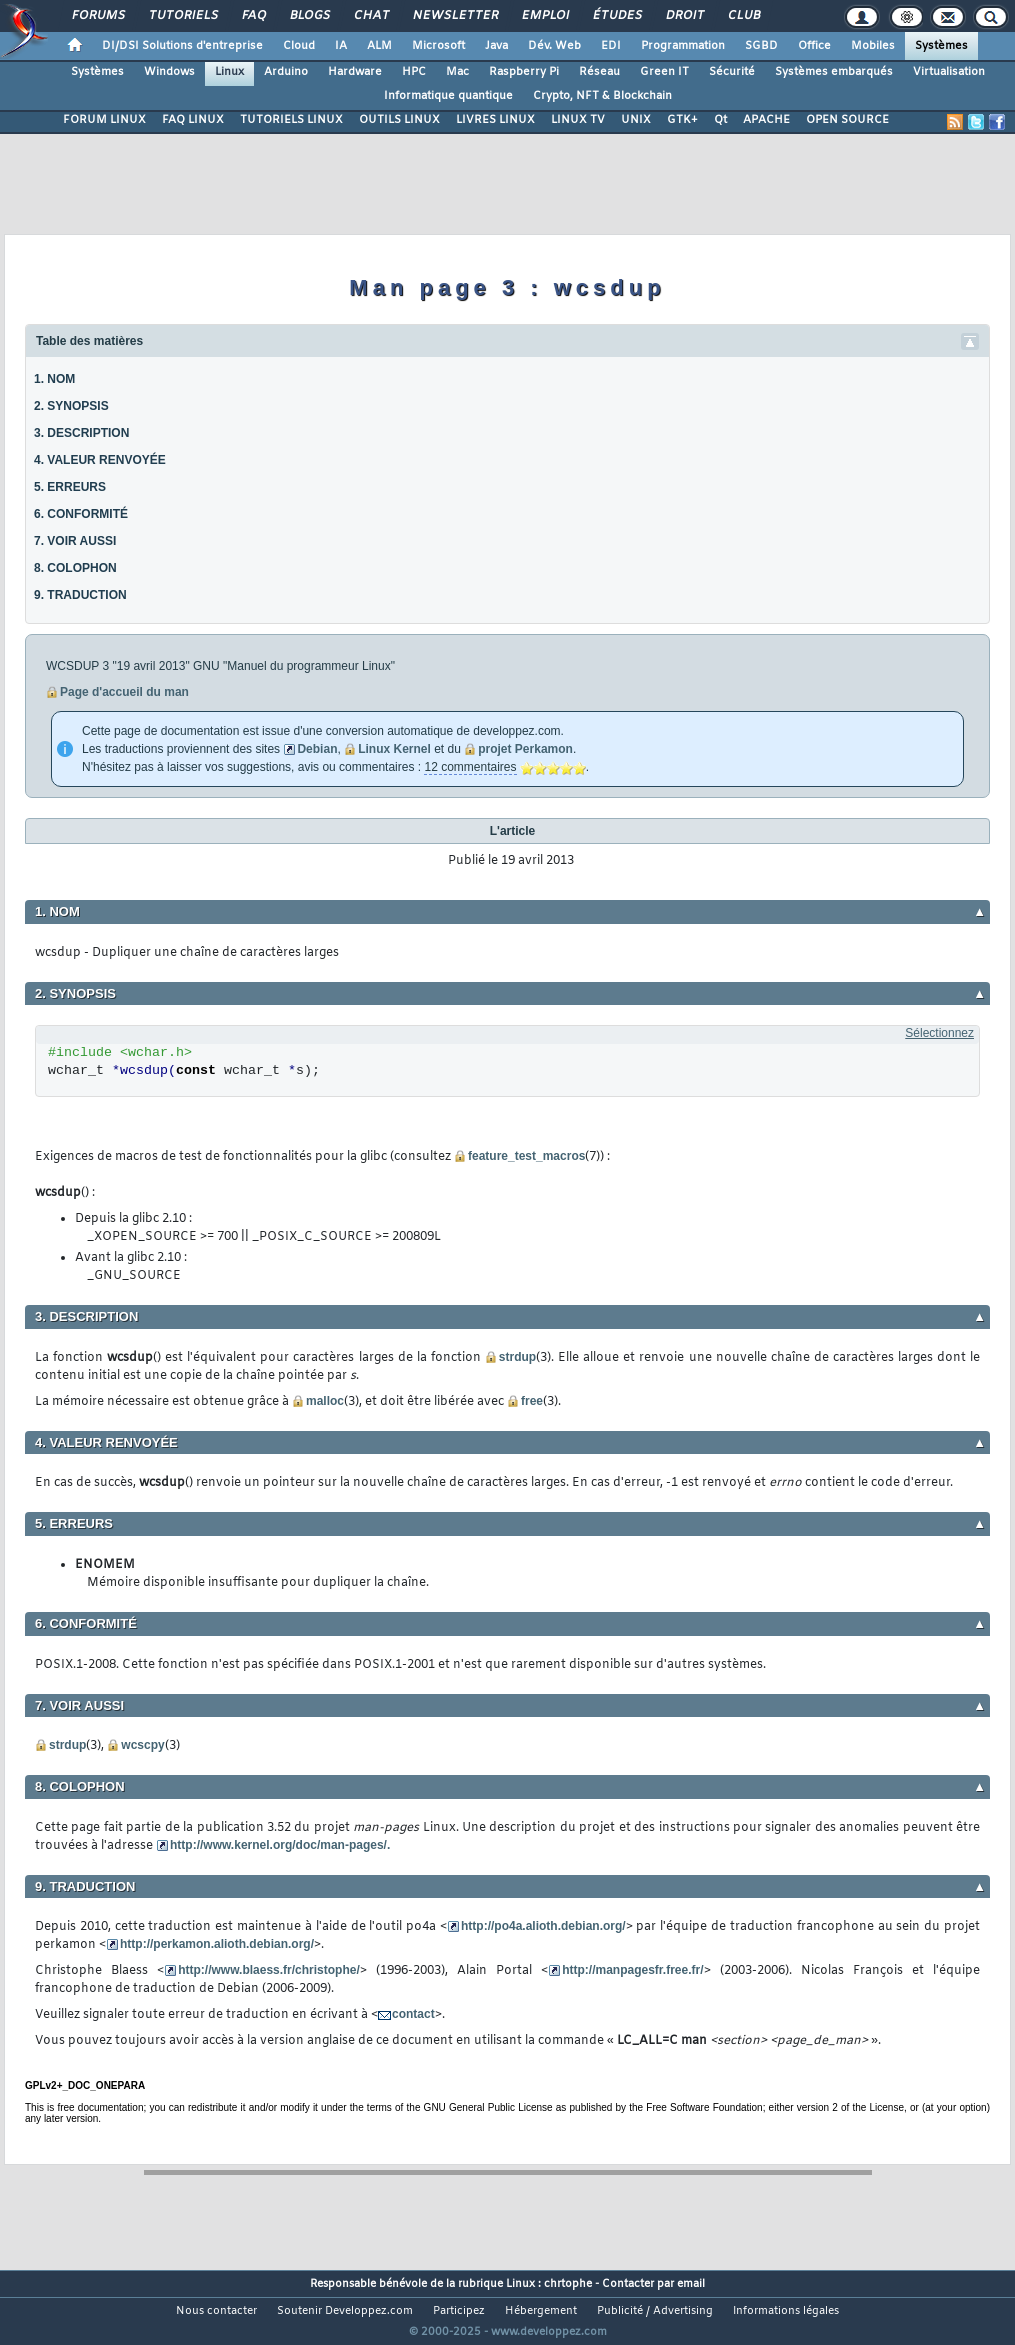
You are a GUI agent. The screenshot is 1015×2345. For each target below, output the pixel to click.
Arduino (286, 72)
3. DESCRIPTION (81, 433)
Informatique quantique (448, 96)
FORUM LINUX (104, 120)
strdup (517, 1357)
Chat (370, 16)
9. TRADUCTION (80, 595)
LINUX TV (578, 120)
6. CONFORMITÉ (81, 514)
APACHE (766, 120)
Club (743, 16)
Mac (457, 72)
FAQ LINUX (193, 120)
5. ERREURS (70, 487)
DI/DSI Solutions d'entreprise (182, 46)
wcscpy (142, 1745)
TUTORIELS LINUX (291, 120)
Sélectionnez (939, 1033)
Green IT (664, 72)
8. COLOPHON (75, 568)
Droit (684, 16)
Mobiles (873, 46)
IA (341, 46)
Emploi (544, 16)
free (532, 1401)
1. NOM (54, 379)
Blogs (309, 16)
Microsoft (438, 46)
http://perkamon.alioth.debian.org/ (217, 1944)
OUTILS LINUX (399, 120)
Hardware (355, 72)
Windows (169, 72)
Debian (317, 749)
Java (496, 46)
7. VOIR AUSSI (75, 541)
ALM (379, 46)
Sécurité (732, 72)
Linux (229, 72)
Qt (720, 120)
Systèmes (941, 46)
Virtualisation (949, 72)
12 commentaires (470, 767)
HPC (414, 72)
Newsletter (454, 16)
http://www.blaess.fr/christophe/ (269, 1970)
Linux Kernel (394, 749)
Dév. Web (554, 46)
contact (413, 2014)
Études (616, 16)
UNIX (636, 120)
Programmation (683, 46)
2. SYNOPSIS (71, 406)
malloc (325, 1401)
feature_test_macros (526, 1156)
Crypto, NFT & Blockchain (602, 96)
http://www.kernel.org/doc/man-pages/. (280, 1845)
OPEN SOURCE (847, 120)
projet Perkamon (525, 749)
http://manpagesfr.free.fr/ (632, 1970)
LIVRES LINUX (495, 120)
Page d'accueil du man (124, 692)
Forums (97, 16)
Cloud (299, 46)
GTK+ (682, 120)
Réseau (599, 72)
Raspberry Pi (524, 72)
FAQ (253, 16)
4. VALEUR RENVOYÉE (100, 460)
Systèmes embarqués (834, 72)
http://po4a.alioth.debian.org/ (543, 1926)
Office (814, 46)
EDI (611, 46)
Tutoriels (182, 16)
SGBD (761, 46)
